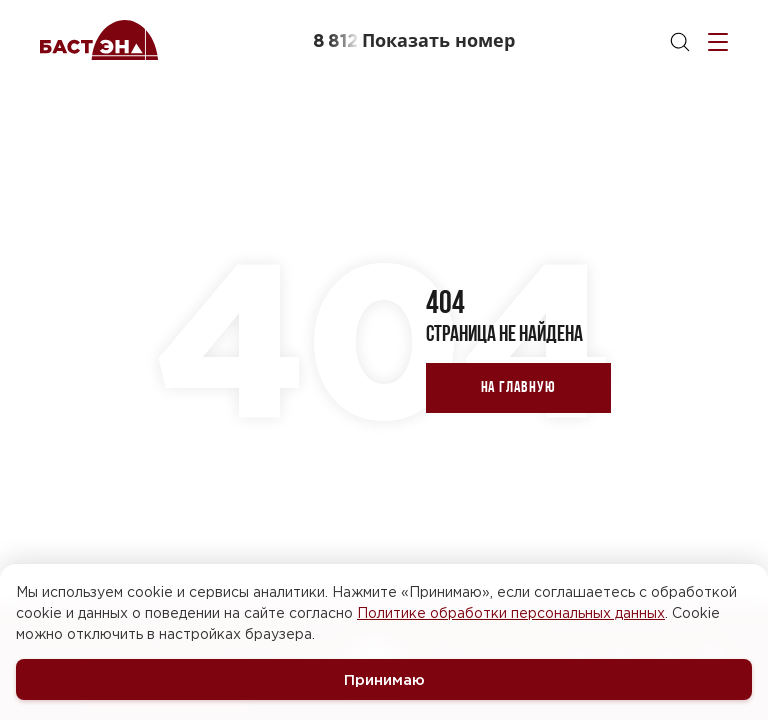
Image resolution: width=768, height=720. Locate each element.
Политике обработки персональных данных (511, 613)
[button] (413, 40)
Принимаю (384, 679)
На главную (518, 386)
